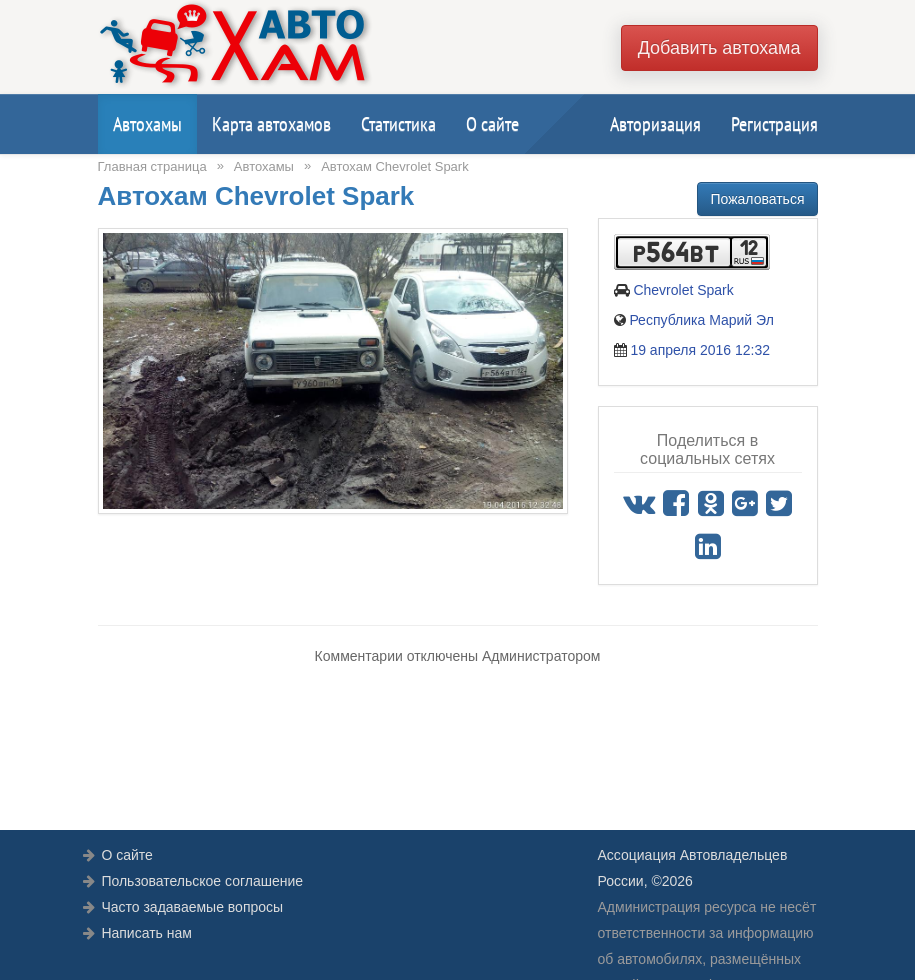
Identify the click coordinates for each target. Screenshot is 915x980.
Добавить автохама (719, 48)
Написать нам (146, 933)
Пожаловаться (757, 199)
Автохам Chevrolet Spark (395, 166)
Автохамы (147, 124)
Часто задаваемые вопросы (192, 907)
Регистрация (774, 124)
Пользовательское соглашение (202, 881)
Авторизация (655, 124)
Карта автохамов (271, 124)
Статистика (398, 124)
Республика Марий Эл (701, 320)
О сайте (492, 124)
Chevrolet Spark (683, 290)
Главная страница (152, 166)
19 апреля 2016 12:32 (700, 350)
